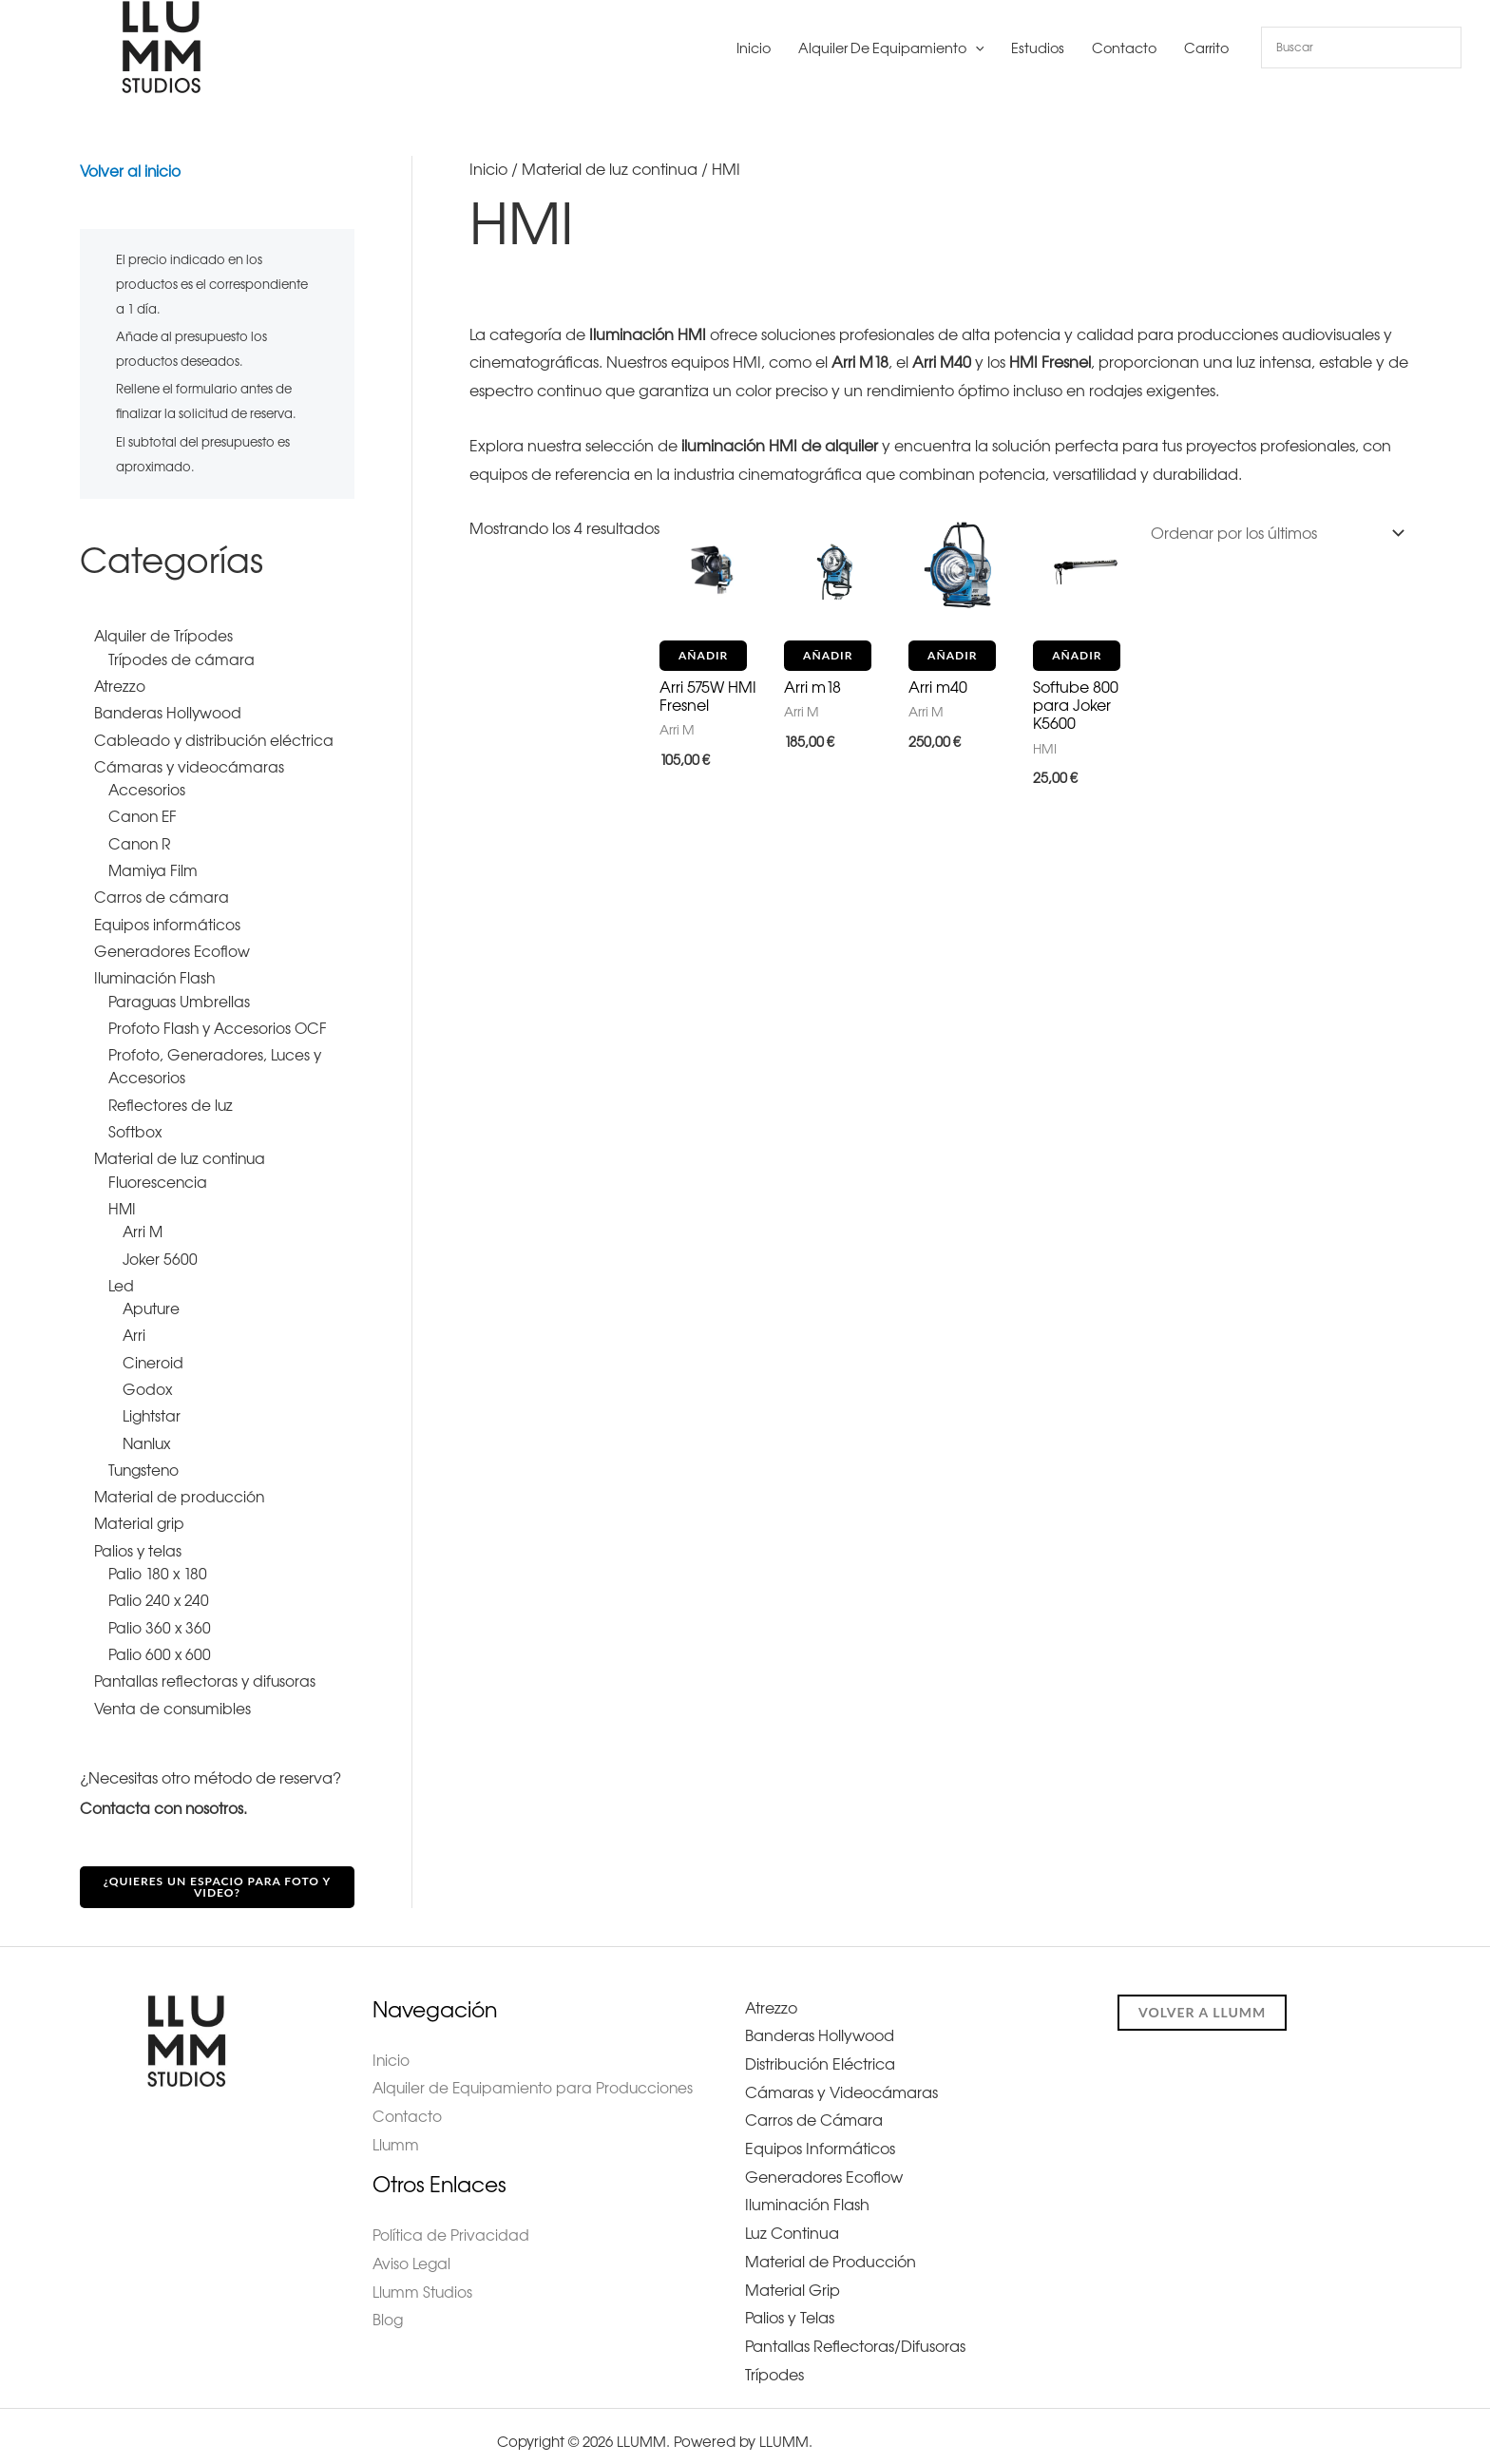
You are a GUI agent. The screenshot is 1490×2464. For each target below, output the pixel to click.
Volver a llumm (1202, 2000)
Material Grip (792, 2277)
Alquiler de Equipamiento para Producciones (535, 2076)
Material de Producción (830, 2249)
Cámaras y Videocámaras (841, 2080)
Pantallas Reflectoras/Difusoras (855, 2333)
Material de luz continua (609, 169)
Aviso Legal (411, 2250)
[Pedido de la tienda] (1273, 530)
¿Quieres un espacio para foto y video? (218, 1874)
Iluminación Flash (807, 2193)
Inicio (753, 48)
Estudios (1037, 48)
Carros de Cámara (814, 2108)
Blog (388, 2307)
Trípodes (774, 2362)
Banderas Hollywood (819, 2024)
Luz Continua (792, 2221)
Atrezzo (771, 1995)
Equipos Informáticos (820, 2136)
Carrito (1206, 48)
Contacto (1124, 48)
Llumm (396, 2132)
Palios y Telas (789, 2306)
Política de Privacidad (450, 2222)
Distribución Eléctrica (820, 2051)
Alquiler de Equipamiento (891, 48)
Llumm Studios (423, 2278)
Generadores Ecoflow (824, 2164)
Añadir (703, 655)
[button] (975, 48)
